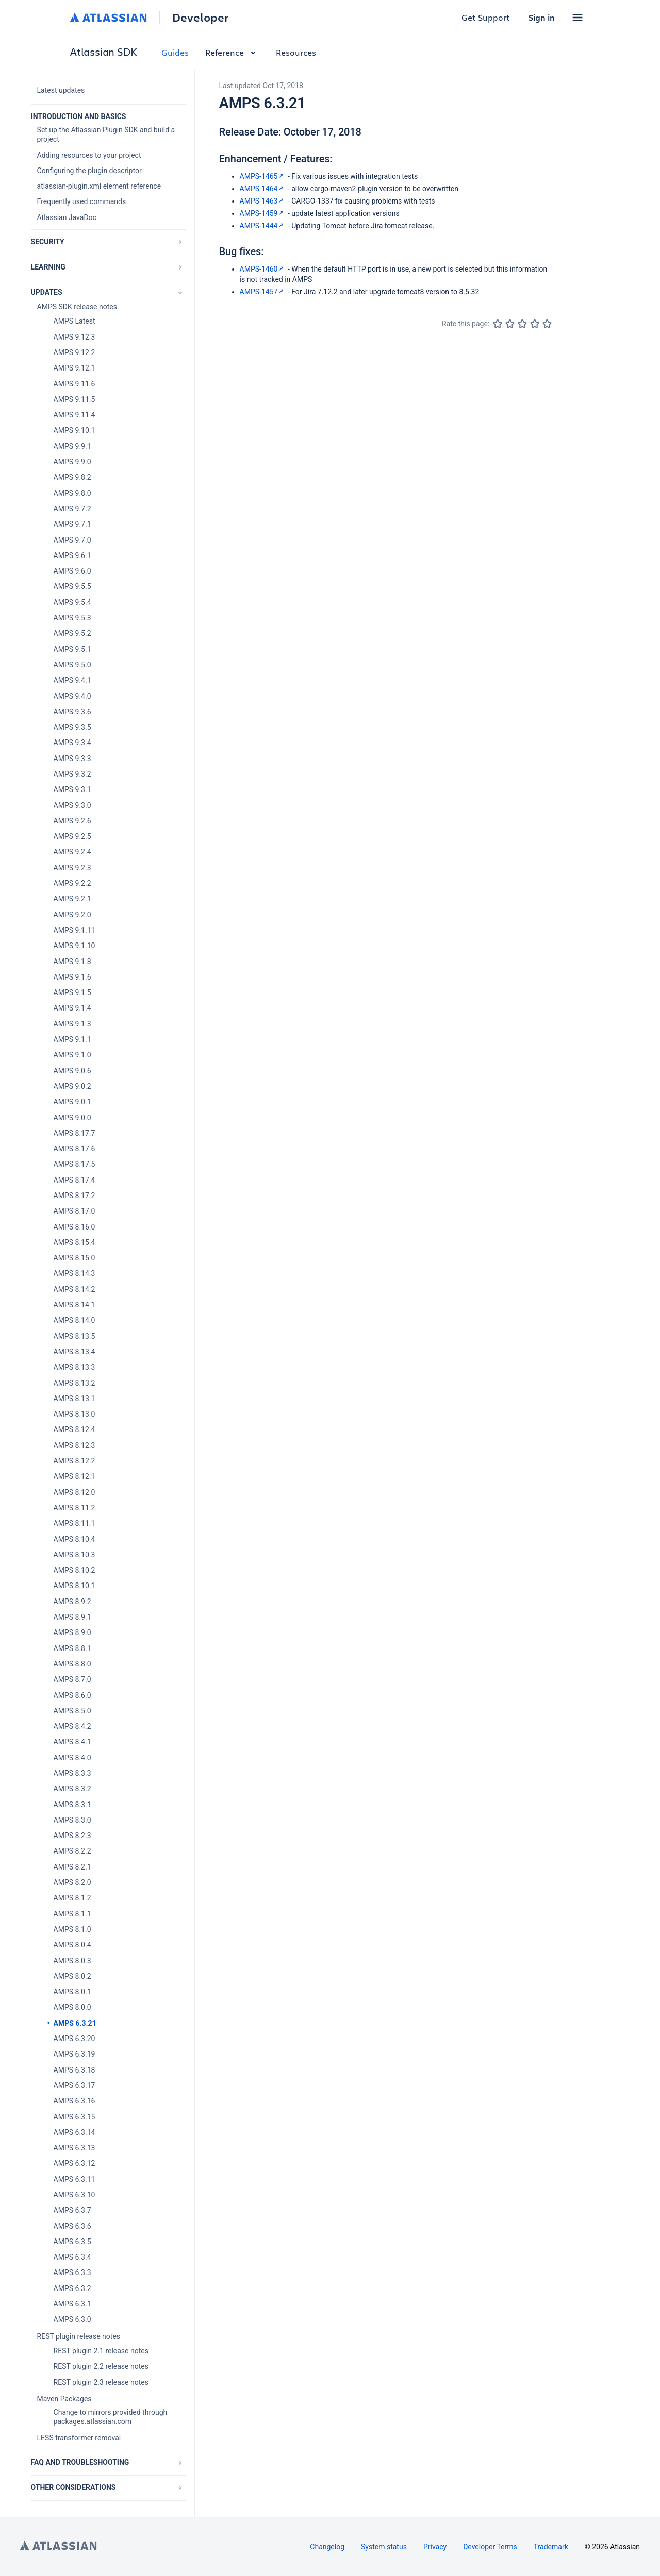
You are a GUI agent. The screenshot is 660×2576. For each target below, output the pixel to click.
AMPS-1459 (263, 213)
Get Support (485, 17)
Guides (175, 52)
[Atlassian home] (108, 17)
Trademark (551, 2547)
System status (384, 2547)
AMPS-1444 (263, 226)
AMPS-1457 (263, 292)
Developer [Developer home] (200, 17)
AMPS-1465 (263, 176)
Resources (296, 52)
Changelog (327, 2547)
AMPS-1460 (263, 269)
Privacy (435, 2547)
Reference (232, 52)
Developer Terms (490, 2547)
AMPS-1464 (263, 188)
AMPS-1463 (263, 201)
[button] (577, 17)
